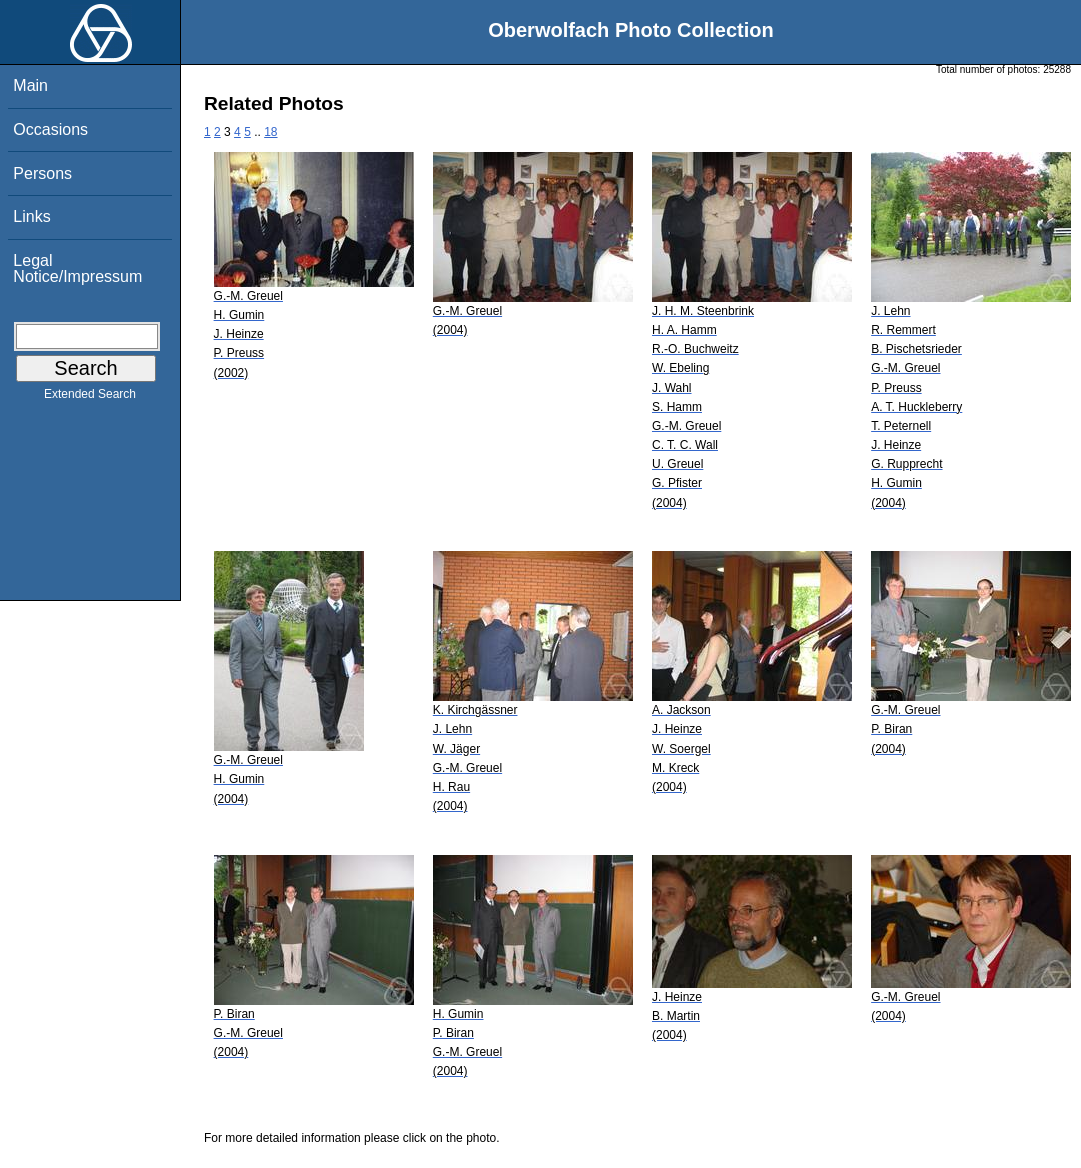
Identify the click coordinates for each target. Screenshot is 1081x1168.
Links (31, 216)
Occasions (50, 129)
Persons (42, 173)
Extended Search (90, 398)
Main (30, 85)
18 (270, 132)
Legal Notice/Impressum (77, 268)
